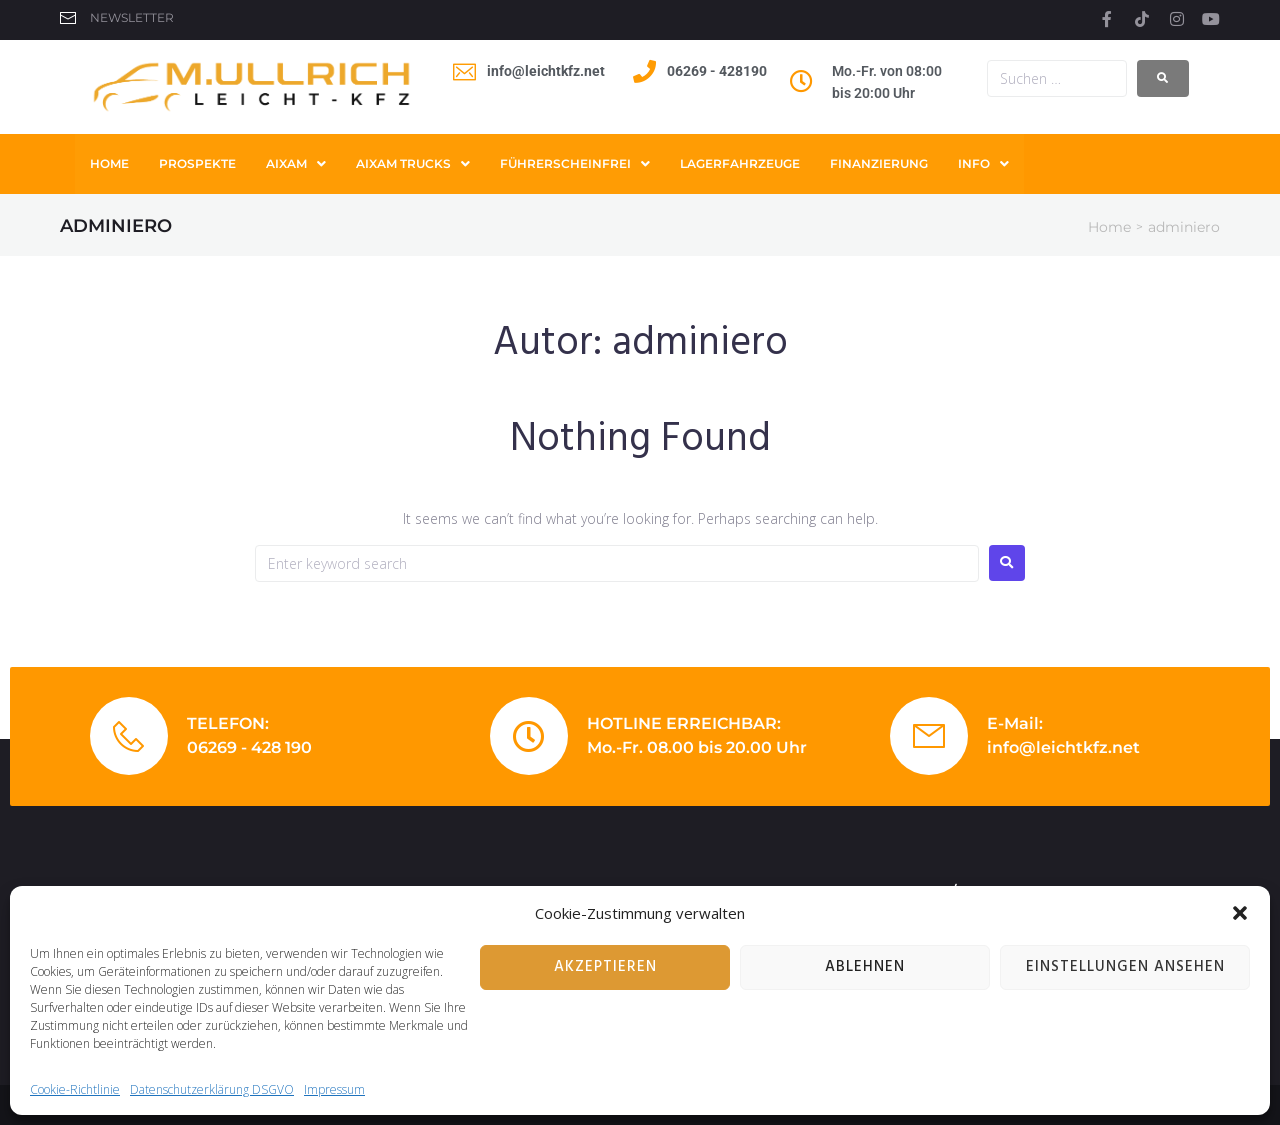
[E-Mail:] (929, 736)
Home (1109, 227)
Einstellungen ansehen (1125, 967)
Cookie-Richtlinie (75, 1089)
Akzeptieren (605, 967)
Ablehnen (865, 967)
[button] (1240, 913)
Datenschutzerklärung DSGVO (212, 1089)
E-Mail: (1015, 723)
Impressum (334, 1089)
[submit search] (1163, 78)
